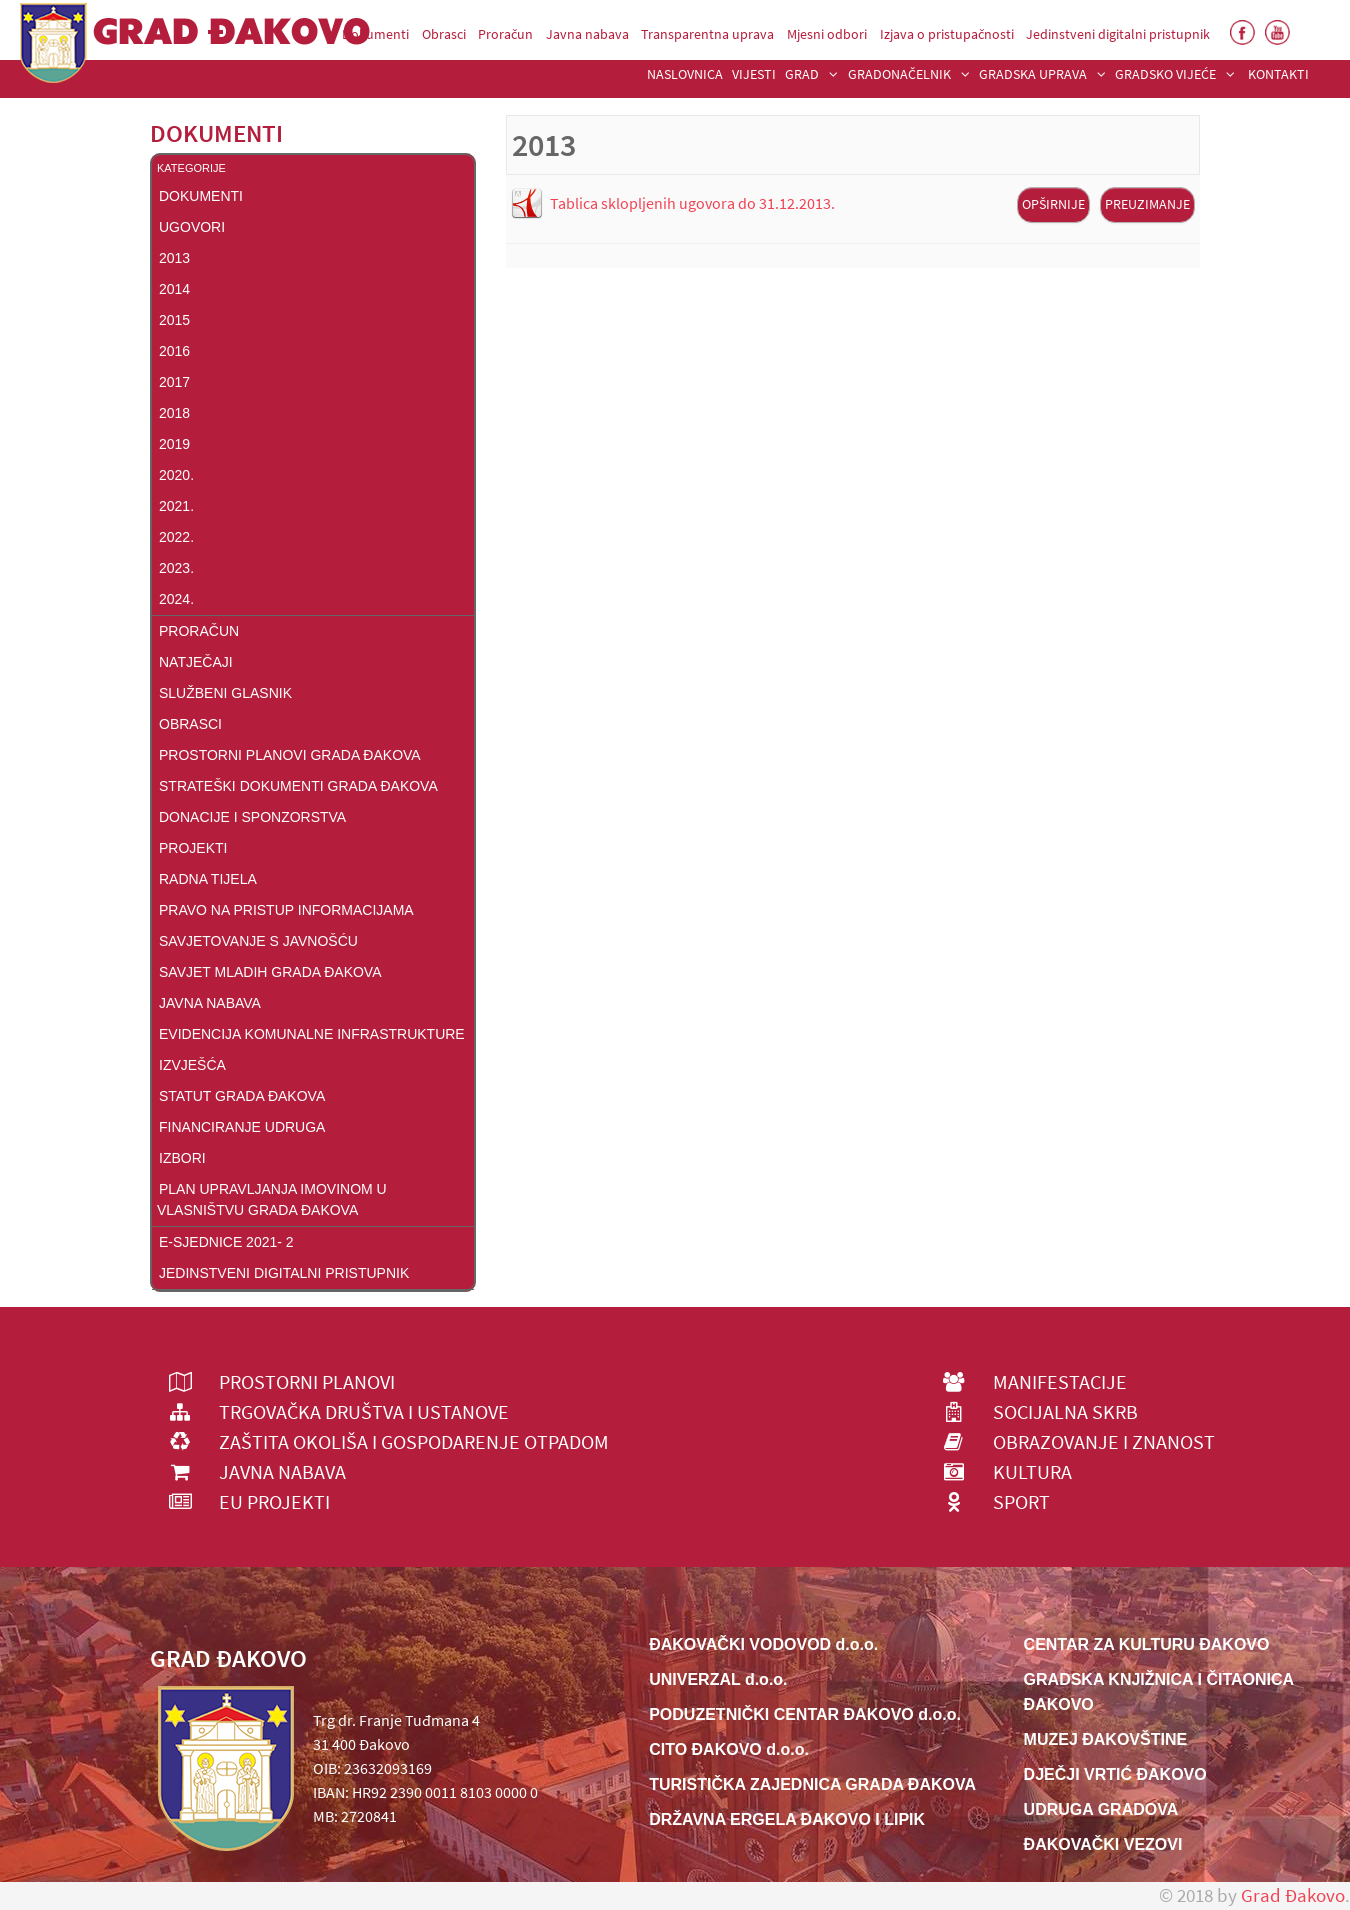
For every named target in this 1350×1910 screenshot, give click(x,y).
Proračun (199, 631)
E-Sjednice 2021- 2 (226, 1242)
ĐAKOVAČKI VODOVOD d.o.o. (763, 1644)
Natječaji (196, 662)
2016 (174, 351)
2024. (176, 599)
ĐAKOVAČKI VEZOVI (1103, 1844)
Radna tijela (208, 879)
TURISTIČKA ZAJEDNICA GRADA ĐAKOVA (812, 1784)
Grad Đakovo (1293, 1895)
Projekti (193, 848)
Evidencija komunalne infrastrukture (312, 1034)
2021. (176, 506)
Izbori (182, 1158)
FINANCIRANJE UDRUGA (242, 1127)
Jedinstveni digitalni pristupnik (284, 1273)
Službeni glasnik (225, 693)
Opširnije (1053, 204)
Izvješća (192, 1065)
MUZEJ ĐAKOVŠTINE (1106, 1739)
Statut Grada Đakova (242, 1096)
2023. (176, 568)
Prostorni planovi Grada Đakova (290, 755)
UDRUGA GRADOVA (1101, 1809)
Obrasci (190, 724)
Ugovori (192, 227)
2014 (174, 289)
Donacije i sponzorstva (252, 817)
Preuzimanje (1147, 204)
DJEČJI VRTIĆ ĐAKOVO (1115, 1774)
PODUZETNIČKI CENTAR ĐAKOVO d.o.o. (805, 1714)
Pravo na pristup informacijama (286, 910)
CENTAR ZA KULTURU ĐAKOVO (1147, 1644)
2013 (174, 258)
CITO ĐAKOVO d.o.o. (729, 1749)
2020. (176, 475)
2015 (174, 320)
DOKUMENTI (201, 196)
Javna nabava (210, 1003)
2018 (174, 413)
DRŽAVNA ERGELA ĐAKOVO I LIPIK (787, 1819)
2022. (176, 537)
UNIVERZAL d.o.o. (718, 1679)
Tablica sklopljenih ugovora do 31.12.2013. (692, 203)
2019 (174, 444)
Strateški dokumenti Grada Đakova (298, 786)
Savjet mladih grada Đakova (270, 972)
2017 (174, 382)
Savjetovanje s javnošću (258, 941)
